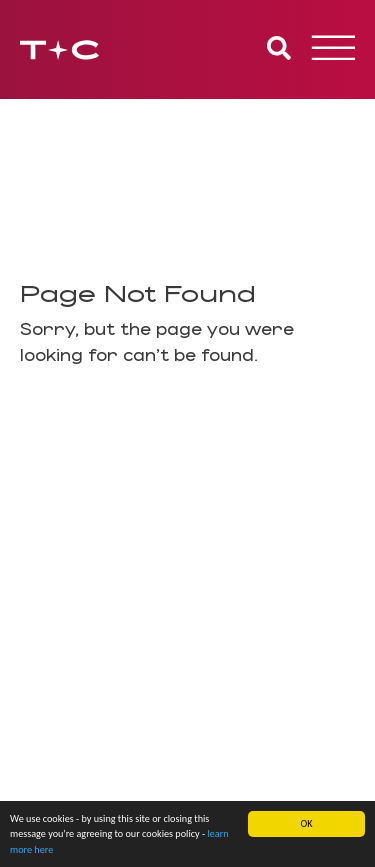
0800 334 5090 (81, 676)
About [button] (187, 475)
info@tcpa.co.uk (77, 696)
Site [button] (187, 566)
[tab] (187, 429)
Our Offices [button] (187, 520)
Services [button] (187, 429)
